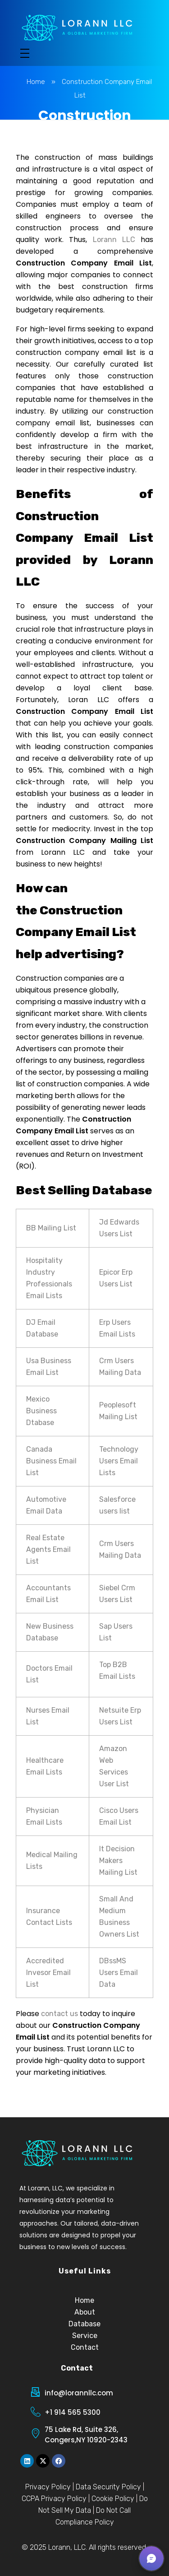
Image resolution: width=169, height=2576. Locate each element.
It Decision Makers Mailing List (118, 1861)
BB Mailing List (51, 1228)
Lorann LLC (114, 239)
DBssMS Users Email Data (118, 1972)
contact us (59, 2013)
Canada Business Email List (51, 1461)
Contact (85, 2347)
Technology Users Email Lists (118, 1461)
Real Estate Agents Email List (48, 1549)
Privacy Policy (48, 2487)
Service (84, 2335)
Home (36, 82)
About (84, 2312)
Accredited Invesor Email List (48, 1972)
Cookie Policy (112, 2498)
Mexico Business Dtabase (41, 1411)
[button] (151, 2558)
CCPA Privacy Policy (54, 2498)
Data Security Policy (108, 2487)
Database (84, 2324)
